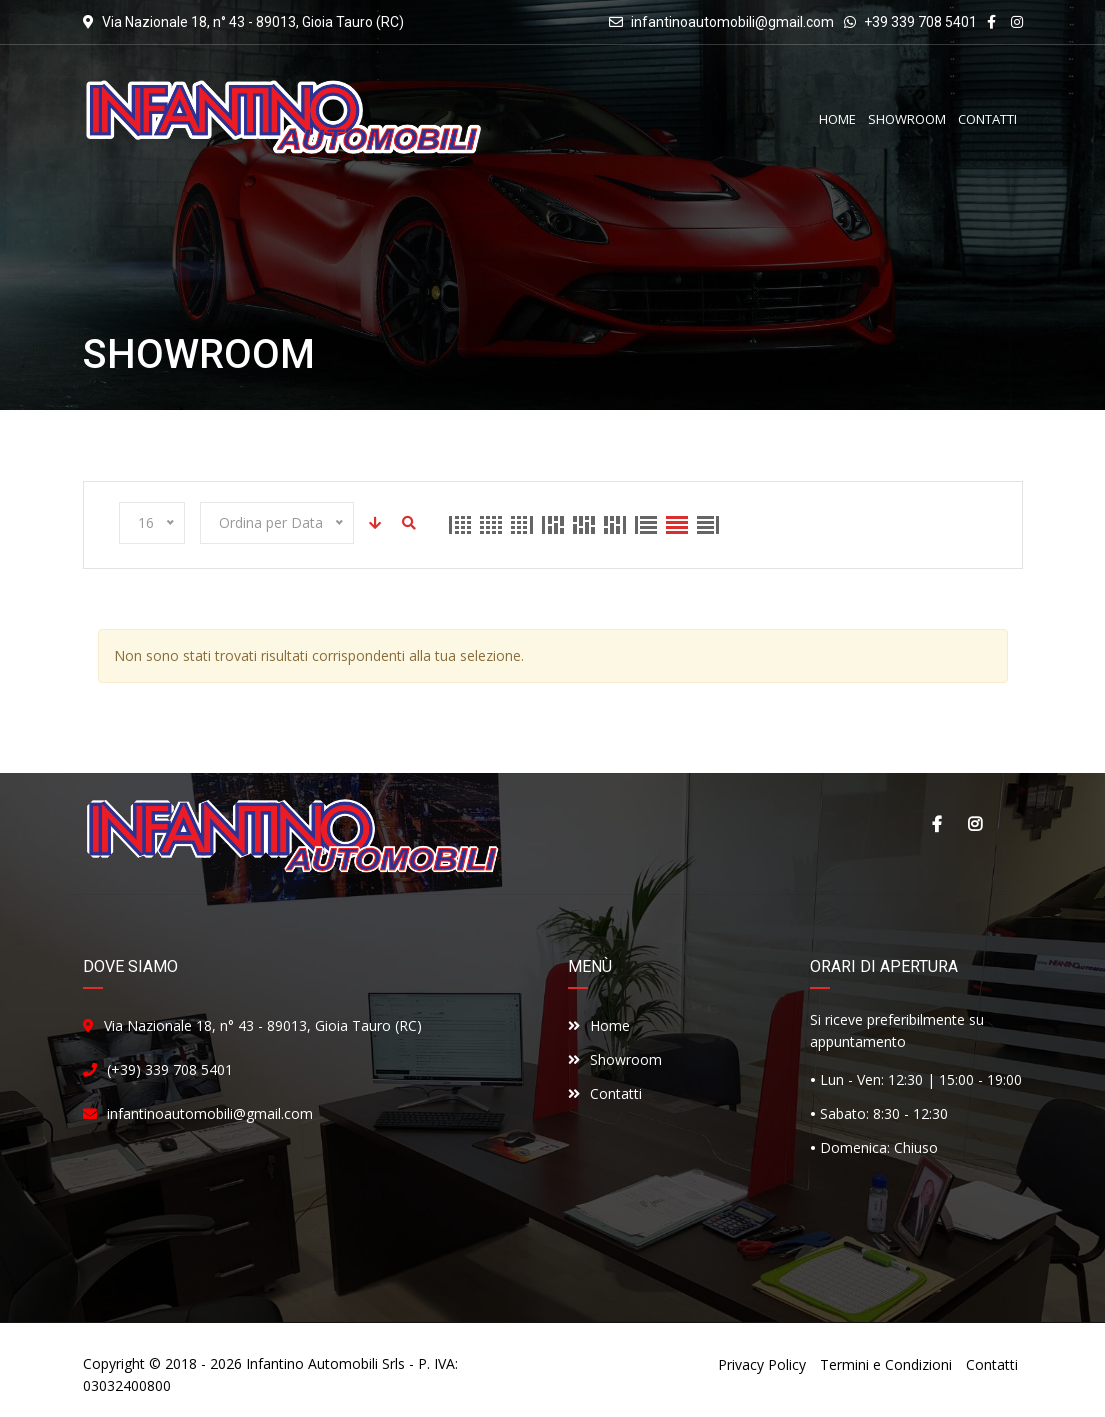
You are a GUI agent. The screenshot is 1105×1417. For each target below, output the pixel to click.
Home (599, 1025)
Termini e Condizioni (886, 1364)
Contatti (605, 1093)
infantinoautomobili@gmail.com (732, 22)
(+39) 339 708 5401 (170, 1069)
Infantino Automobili (312, 1363)
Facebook (937, 824)
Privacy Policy (762, 1364)
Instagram (975, 824)
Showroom (615, 1059)
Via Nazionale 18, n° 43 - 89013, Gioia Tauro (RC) (263, 1025)
